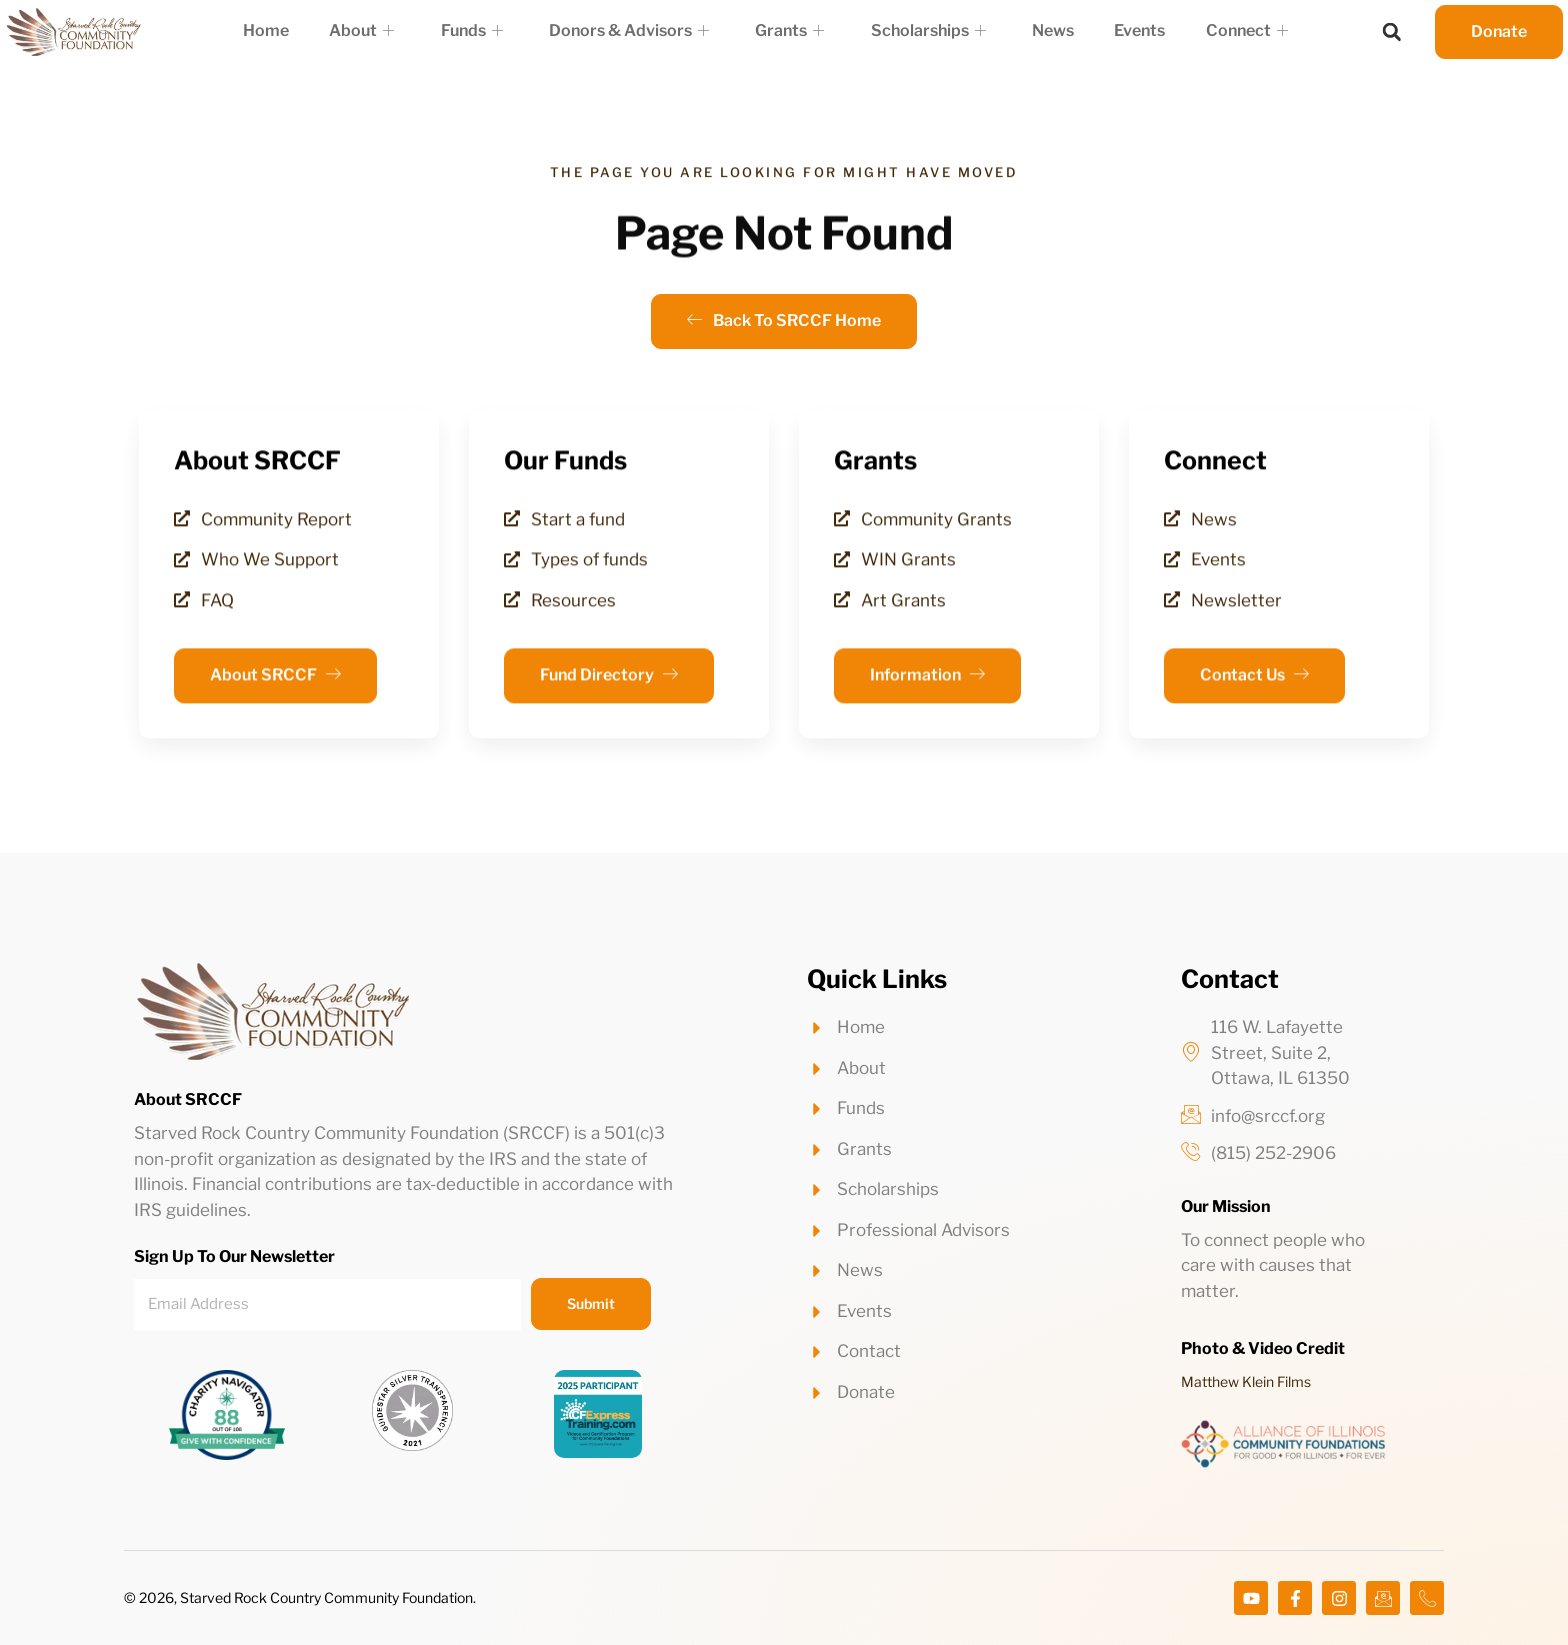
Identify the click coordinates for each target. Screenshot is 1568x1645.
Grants (789, 31)
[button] (1392, 32)
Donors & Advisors (633, 31)
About (374, 31)
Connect (1229, 31)
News (1044, 30)
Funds (480, 31)
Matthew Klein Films (1246, 1381)
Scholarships (923, 31)
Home (283, 30)
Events (1126, 30)
